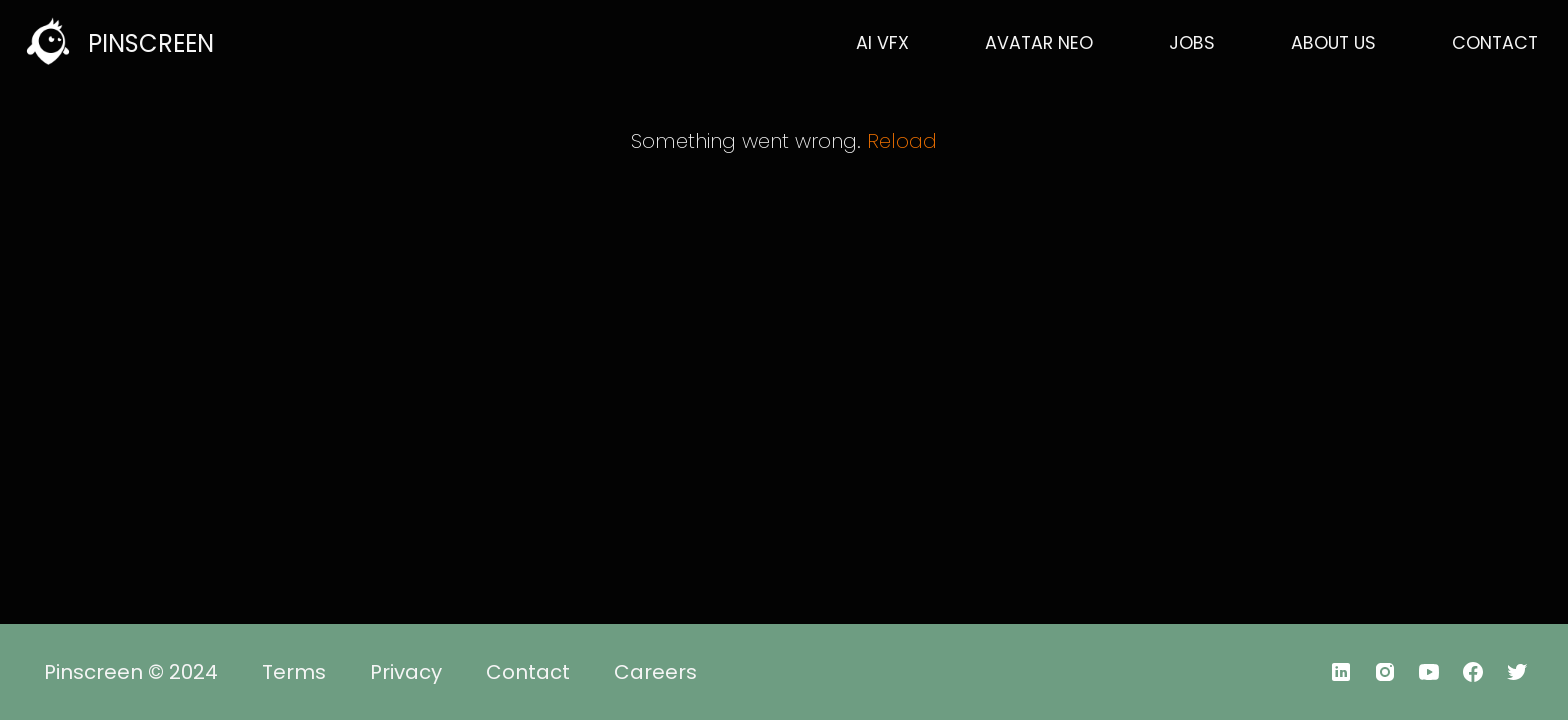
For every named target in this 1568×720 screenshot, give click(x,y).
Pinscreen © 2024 (131, 672)
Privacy (406, 672)
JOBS (1192, 43)
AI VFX (882, 43)
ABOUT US (1333, 43)
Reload (902, 141)
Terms (294, 672)
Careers (655, 672)
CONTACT (1495, 43)
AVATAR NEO (1039, 43)
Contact (528, 672)
